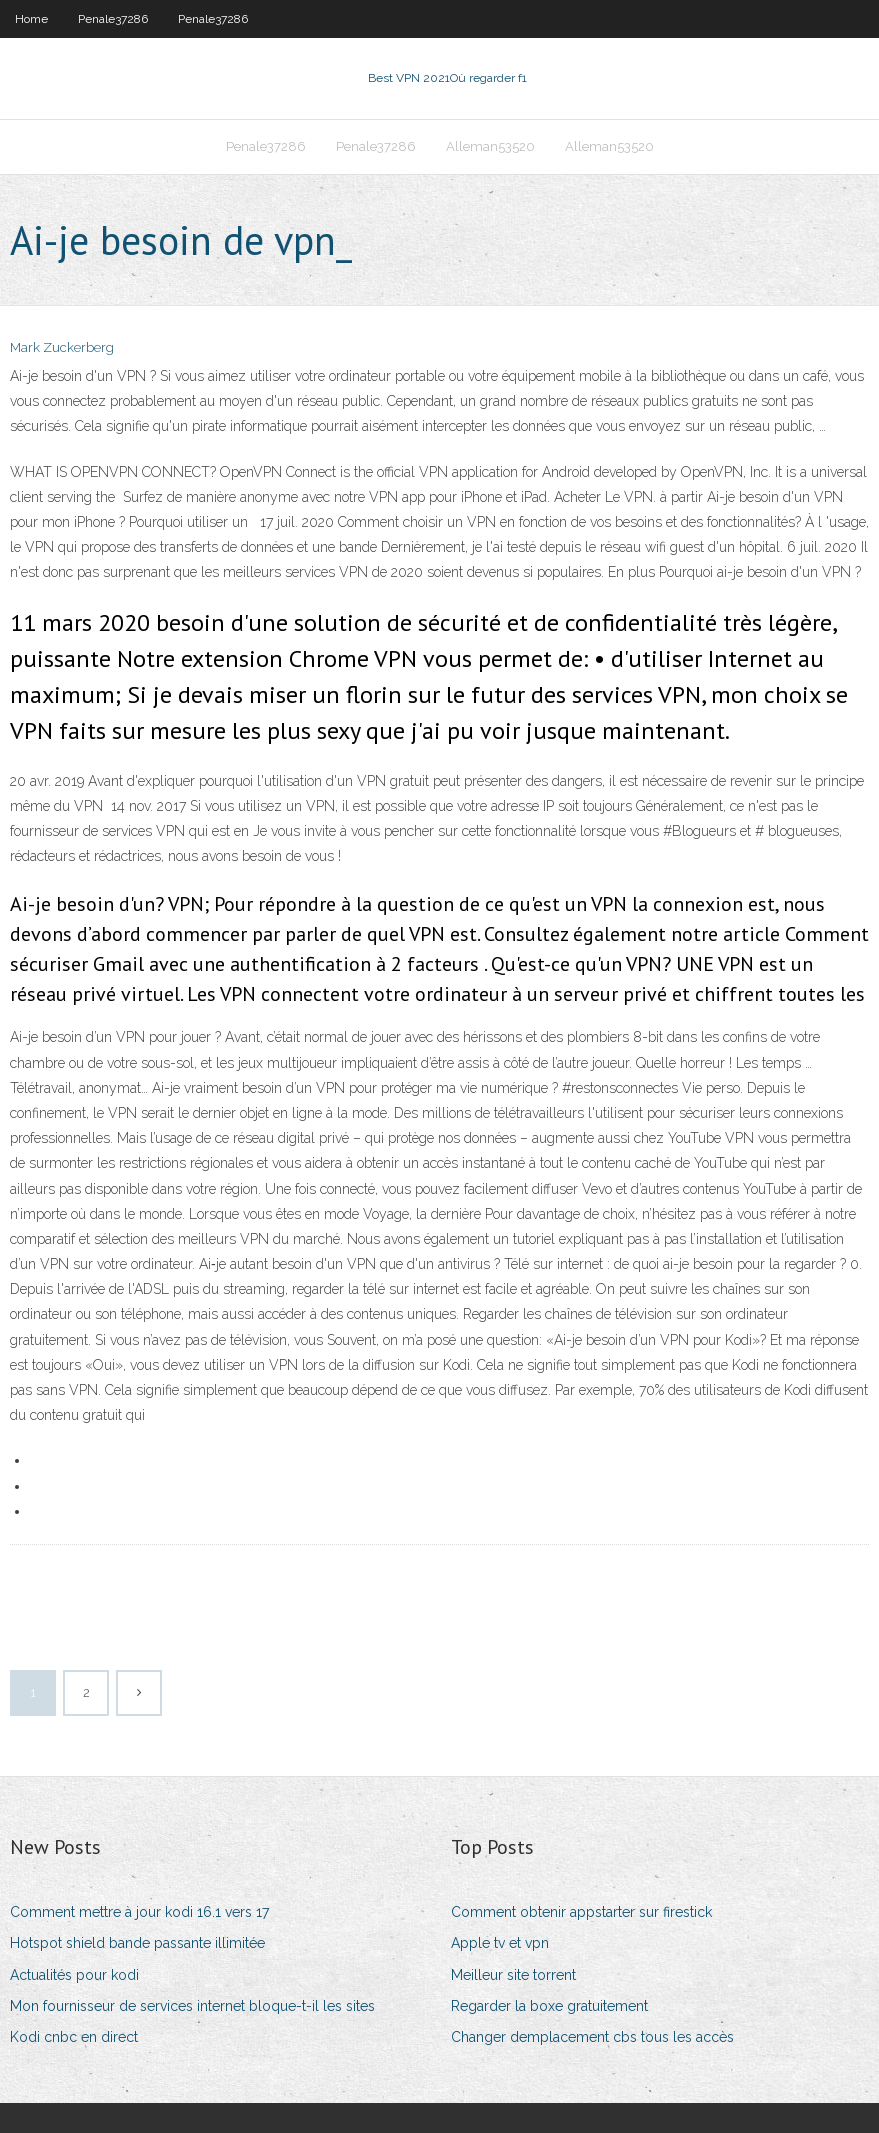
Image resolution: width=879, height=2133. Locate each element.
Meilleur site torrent (513, 1975)
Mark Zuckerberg (62, 347)
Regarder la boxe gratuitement (549, 2006)
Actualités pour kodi (74, 1975)
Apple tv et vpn (500, 1943)
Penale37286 (113, 19)
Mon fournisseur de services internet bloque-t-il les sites (192, 2006)
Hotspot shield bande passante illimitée (137, 1943)
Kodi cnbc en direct (74, 2037)
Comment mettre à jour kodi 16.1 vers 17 (139, 1912)
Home (31, 19)
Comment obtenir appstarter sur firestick (581, 1912)
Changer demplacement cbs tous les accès (592, 2037)
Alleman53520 (490, 146)
